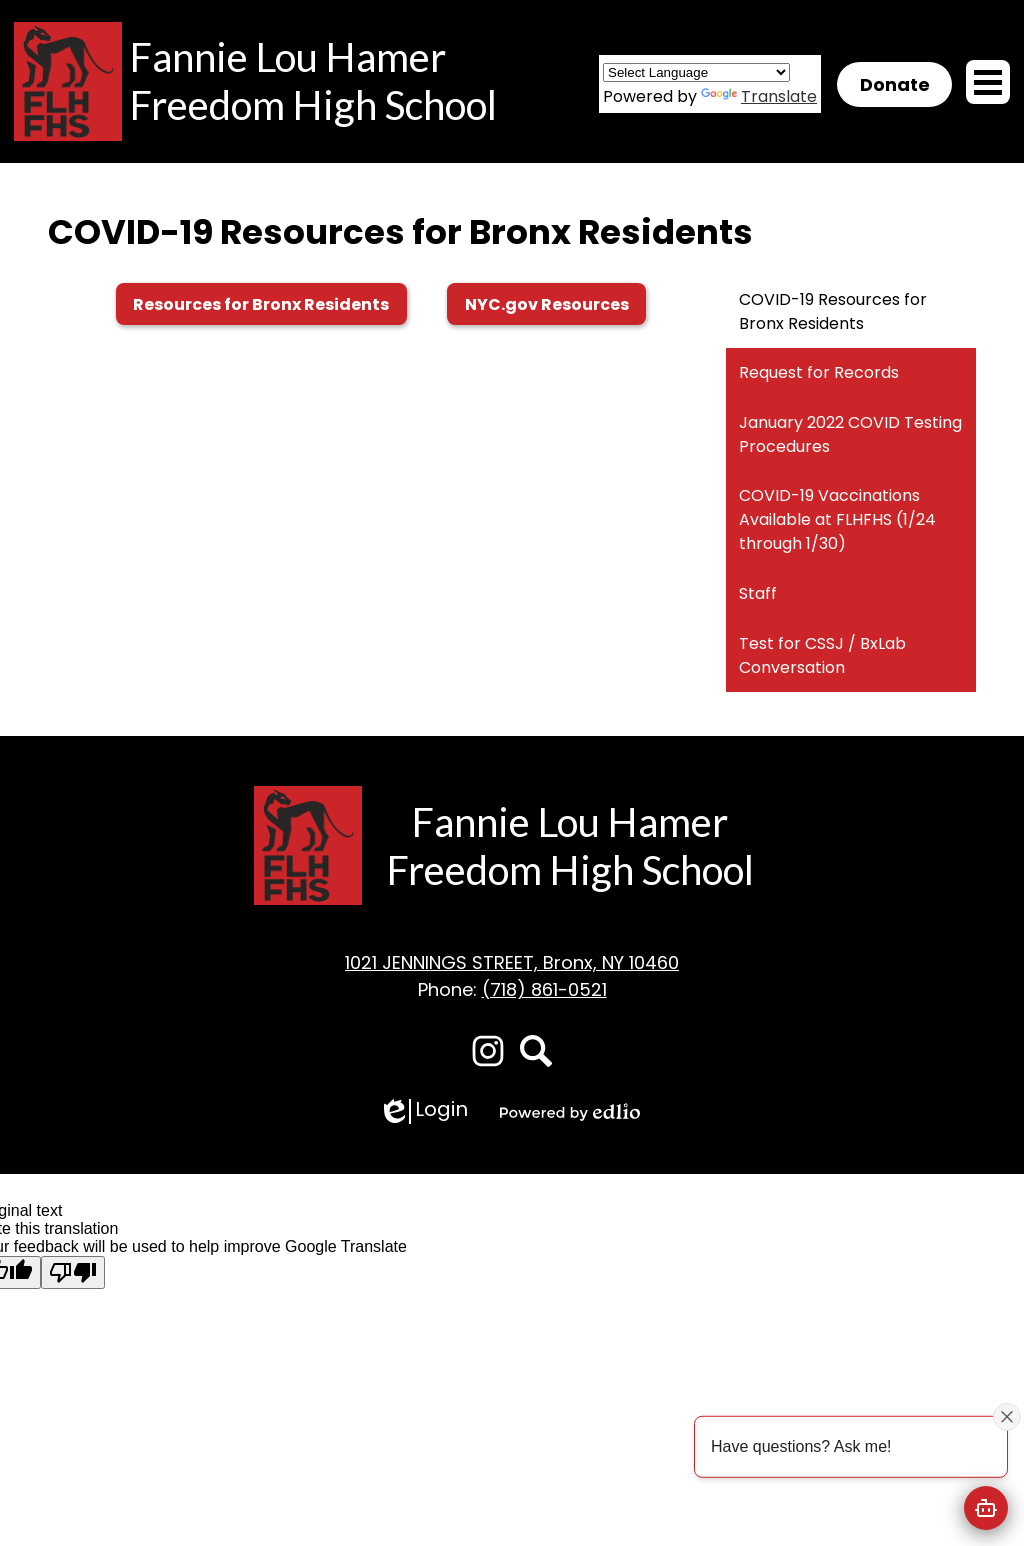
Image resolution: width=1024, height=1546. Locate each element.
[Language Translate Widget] (696, 72)
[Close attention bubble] (1007, 1416)
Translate (759, 96)
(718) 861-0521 (544, 989)
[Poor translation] (73, 1272)
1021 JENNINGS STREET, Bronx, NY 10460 (512, 962)
